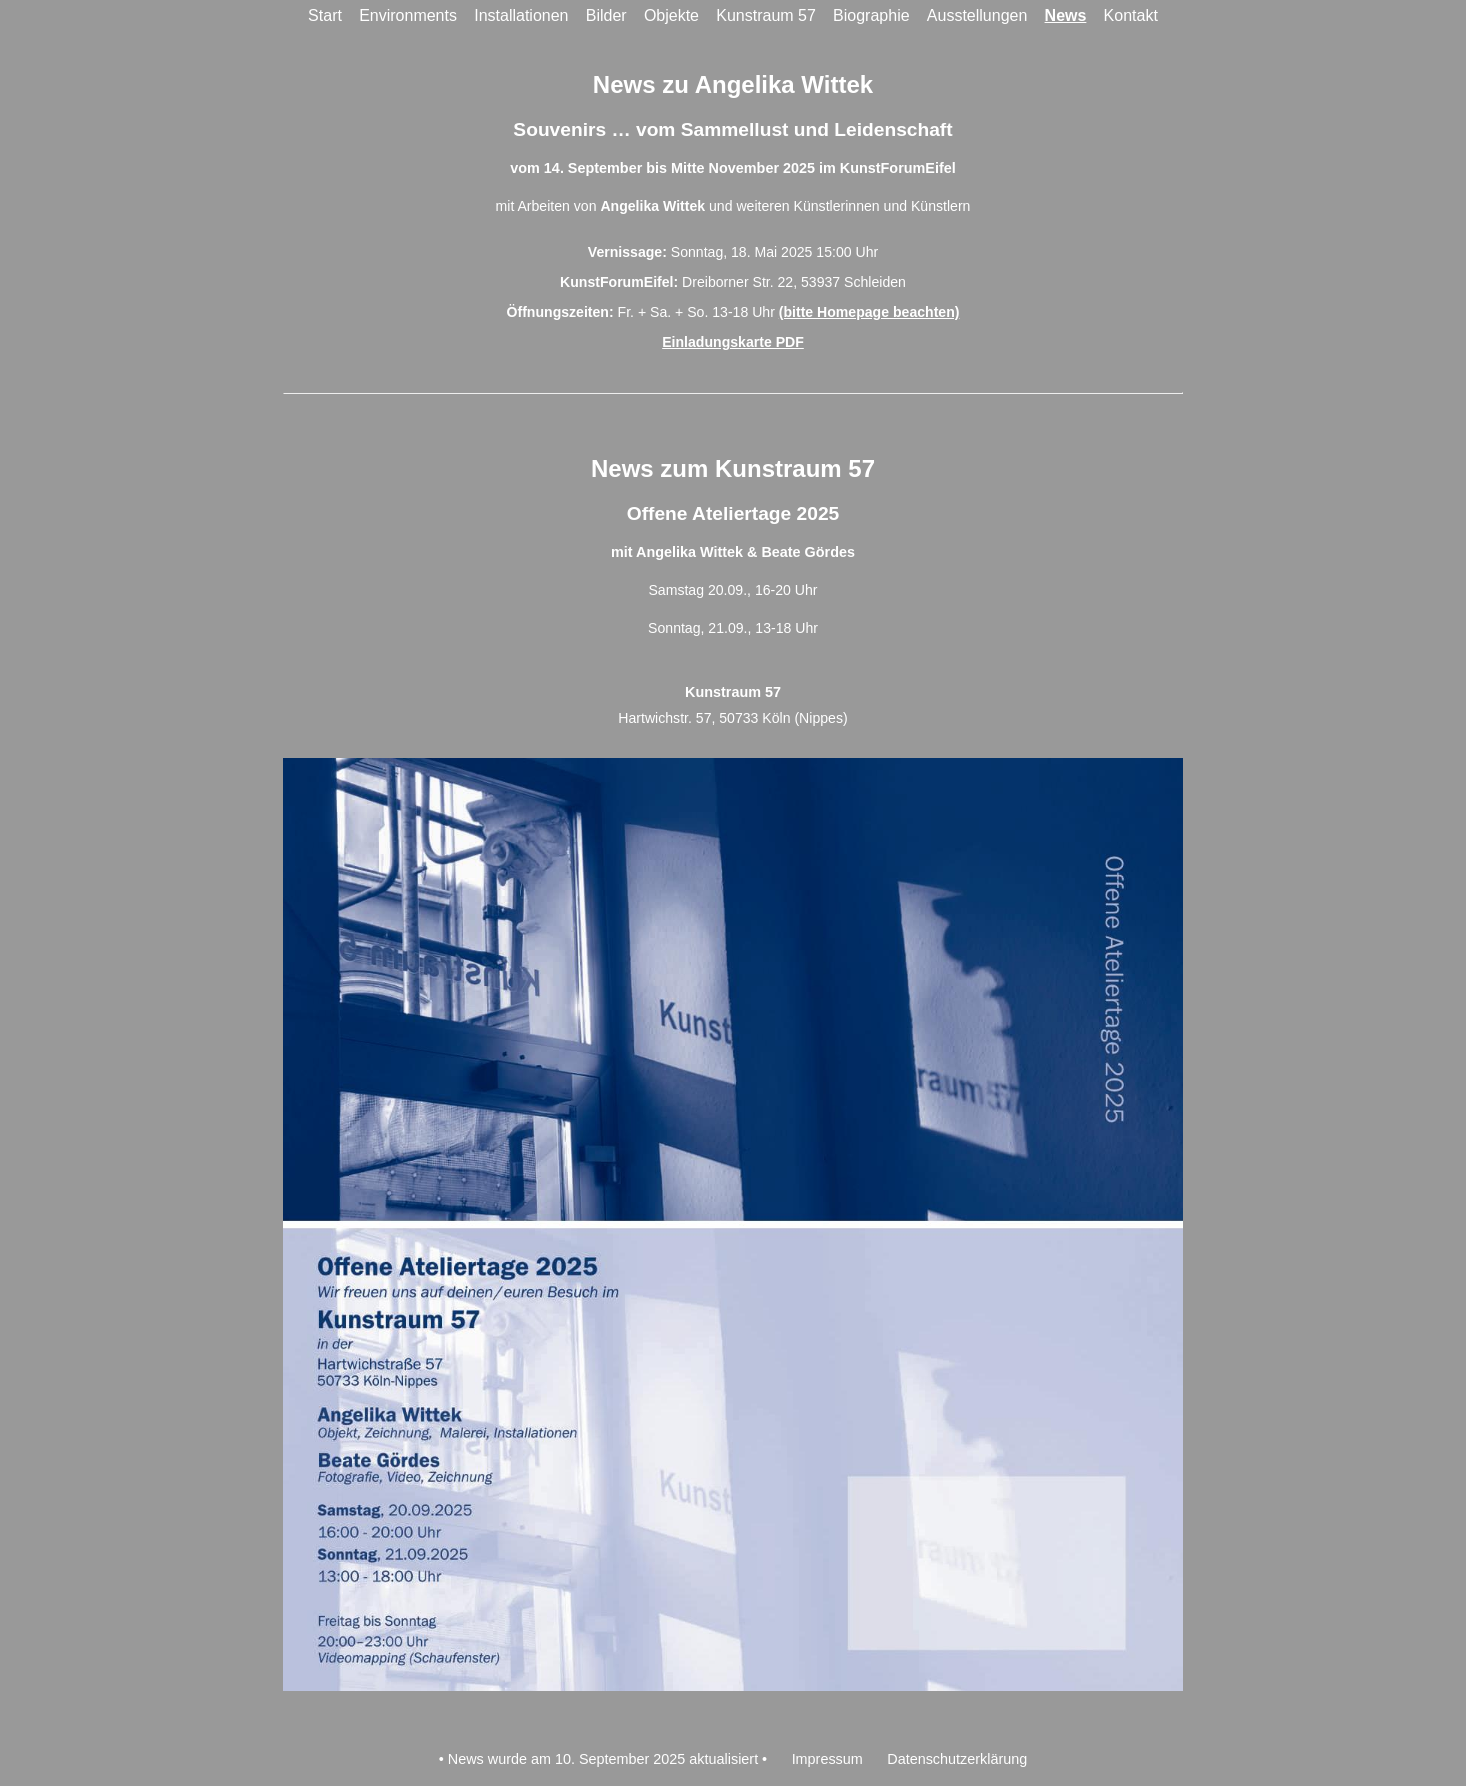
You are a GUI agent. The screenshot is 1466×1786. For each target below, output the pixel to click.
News (1066, 15)
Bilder (606, 15)
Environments (408, 15)
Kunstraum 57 (766, 15)
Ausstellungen (977, 15)
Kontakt (1131, 15)
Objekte (671, 15)
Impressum (827, 1759)
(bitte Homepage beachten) (869, 312)
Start (325, 15)
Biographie (871, 15)
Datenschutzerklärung (957, 1759)
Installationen (521, 15)
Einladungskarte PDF (733, 342)
